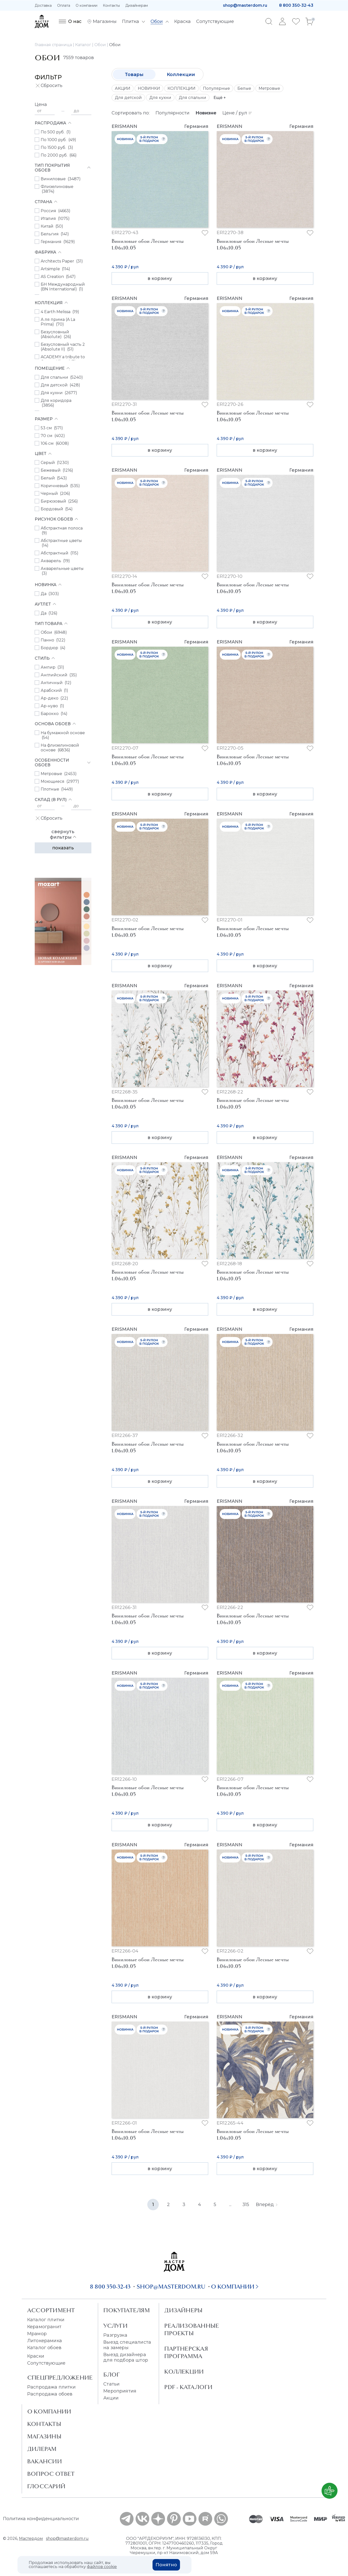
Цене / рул (237, 113)
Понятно (166, 2565)
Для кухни (160, 97)
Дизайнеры (183, 2310)
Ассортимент (51, 2310)
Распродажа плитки (51, 2387)
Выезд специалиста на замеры (127, 2344)
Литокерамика (44, 2340)
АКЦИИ (122, 88)
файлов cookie (102, 2566)
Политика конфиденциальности (41, 2518)
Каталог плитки (45, 2319)
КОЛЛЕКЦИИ (181, 88)
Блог (111, 2374)
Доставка (43, 5)
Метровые (269, 88)
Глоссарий (46, 2486)
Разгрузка (115, 2335)
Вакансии (44, 2461)
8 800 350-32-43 (296, 5)
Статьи (111, 2384)
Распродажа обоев (50, 2394)
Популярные (216, 88)
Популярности (172, 113)
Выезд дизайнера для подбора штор (125, 2357)
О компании (86, 5)
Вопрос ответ (51, 2474)
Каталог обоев (44, 2347)
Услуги (115, 2325)
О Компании (49, 2411)
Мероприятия (119, 2391)
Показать (63, 848)
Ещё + (219, 97)
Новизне (205, 113)
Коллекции (181, 74)
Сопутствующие (46, 2363)
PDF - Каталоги (188, 2387)
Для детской (128, 97)
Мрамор (37, 2333)
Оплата (63, 5)
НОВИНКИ (149, 88)
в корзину (160, 278)
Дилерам (42, 2449)
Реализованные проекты (191, 2329)
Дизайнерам (136, 5)
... (230, 2204)
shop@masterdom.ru (245, 5)
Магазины (44, 2436)
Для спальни (192, 97)
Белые (244, 88)
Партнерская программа (186, 2352)
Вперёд (266, 2204)
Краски (35, 2356)
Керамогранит (44, 2326)
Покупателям (126, 2310)
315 (245, 2204)
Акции (111, 2398)
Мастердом (31, 2538)
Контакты (111, 5)
